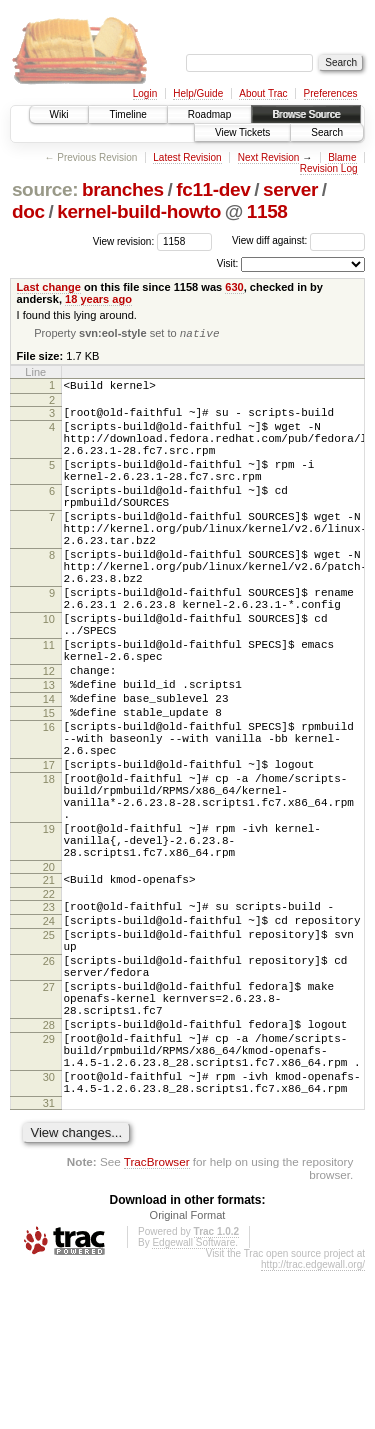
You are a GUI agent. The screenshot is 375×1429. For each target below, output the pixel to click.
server (290, 189)
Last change (49, 287)
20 (49, 977)
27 (49, 1118)
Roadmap (209, 114)
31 (49, 1261)
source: (45, 189)
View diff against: (298, 240)
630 (234, 287)
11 (49, 704)
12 (49, 736)
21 (49, 990)
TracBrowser (157, 1319)
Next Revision (269, 157)
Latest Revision (187, 157)
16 (49, 804)
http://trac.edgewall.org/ (313, 1422)
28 (49, 1165)
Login (145, 93)
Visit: (228, 263)
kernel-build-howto (139, 211)
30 (49, 1229)
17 (49, 851)
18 (49, 868)
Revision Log (329, 168)
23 (49, 1020)
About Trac (263, 93)
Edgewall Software (193, 1400)
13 (49, 753)
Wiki (59, 114)
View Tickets (242, 132)
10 (49, 672)
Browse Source (306, 114)
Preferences (331, 93)
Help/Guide (198, 93)
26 (49, 1086)
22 (49, 1007)
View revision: (124, 240)
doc (28, 211)
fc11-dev (213, 189)
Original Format (188, 1373)
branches (123, 189)
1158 (267, 211)
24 (49, 1037)
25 (49, 1054)
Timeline (127, 114)
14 (49, 770)
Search (327, 132)
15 (49, 787)
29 (49, 1182)
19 (49, 930)
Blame (342, 157)
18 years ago (98, 299)
